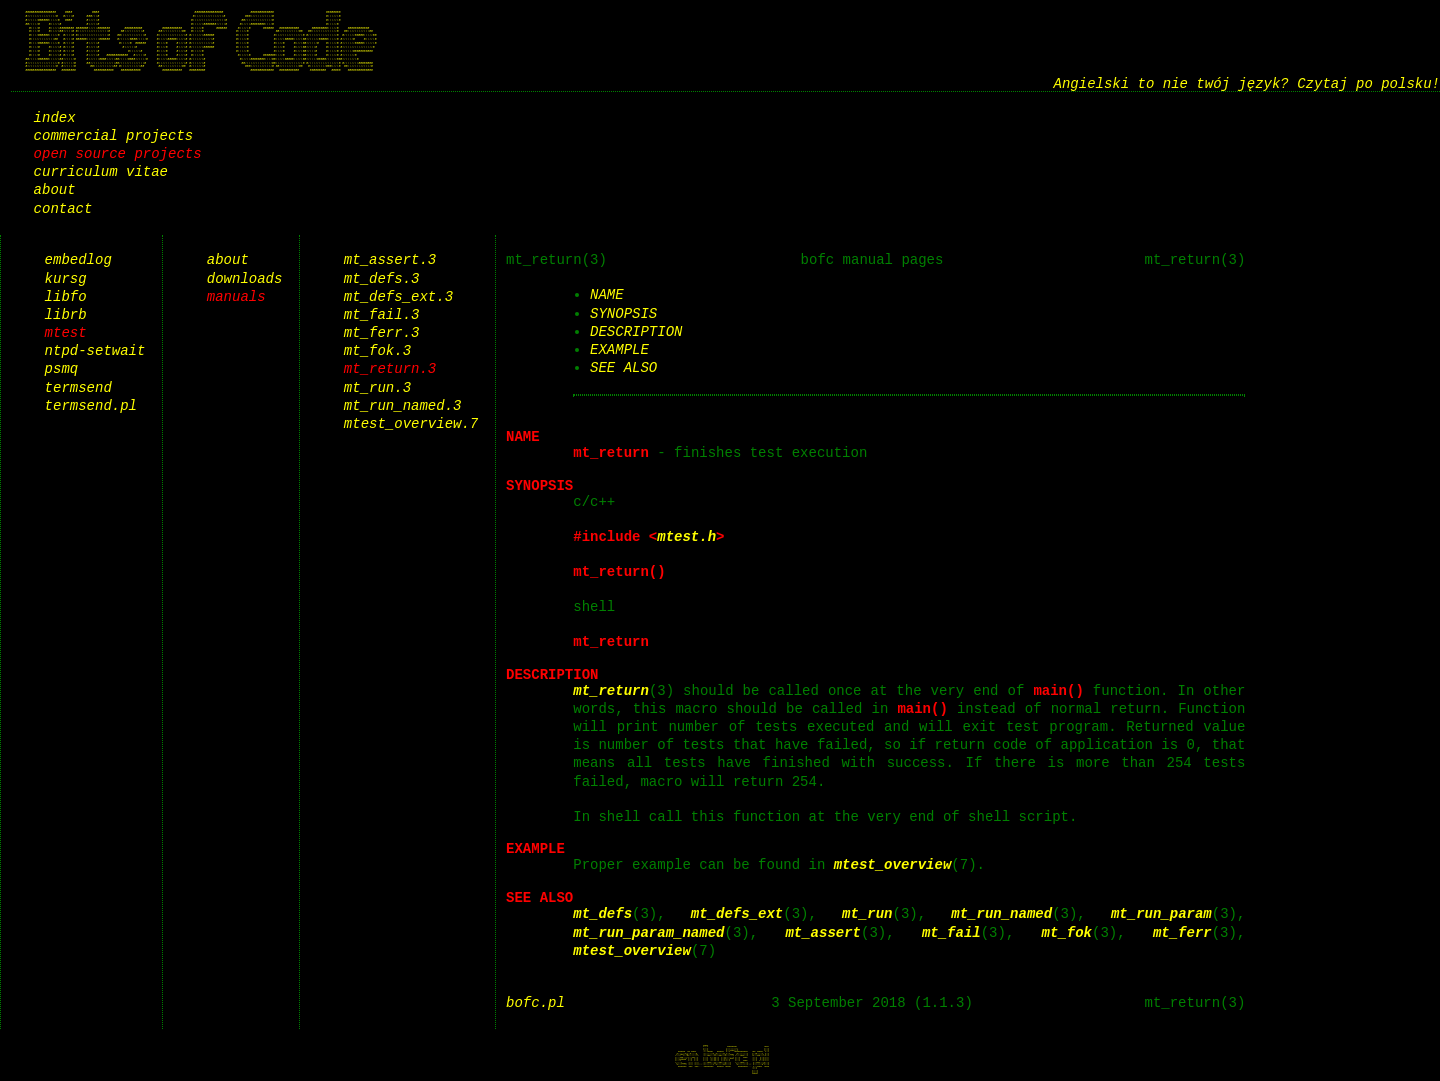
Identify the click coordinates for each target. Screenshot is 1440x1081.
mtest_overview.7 (411, 423)
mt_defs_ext (737, 913)
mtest (66, 332)
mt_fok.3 (377, 350)
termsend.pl (91, 405)
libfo (66, 296)
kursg (66, 278)
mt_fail (951, 932)
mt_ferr (1182, 932)
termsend (78, 387)
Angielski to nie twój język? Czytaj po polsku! (1247, 83)
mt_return (611, 690)
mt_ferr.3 (382, 332)
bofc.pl (535, 1002)
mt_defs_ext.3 (398, 296)
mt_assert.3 (390, 259)
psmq (62, 368)
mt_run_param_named (648, 932)
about (55, 189)
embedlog (78, 259)
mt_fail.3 (382, 314)
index (55, 117)
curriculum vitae (101, 171)
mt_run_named (1001, 913)
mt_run (867, 913)
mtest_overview (893, 864)
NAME (607, 294)
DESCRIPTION (636, 331)
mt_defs (602, 913)
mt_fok (1066, 932)
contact (63, 208)
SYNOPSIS (623, 313)
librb (66, 314)
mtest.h (686, 536)
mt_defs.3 (382, 278)
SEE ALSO (623, 367)
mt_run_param (1161, 913)
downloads (245, 278)
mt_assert (823, 932)
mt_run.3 (377, 387)
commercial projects (114, 135)
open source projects (118, 153)
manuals (236, 296)
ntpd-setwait (95, 350)
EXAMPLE (619, 349)
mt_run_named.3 (403, 405)
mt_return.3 (390, 368)
